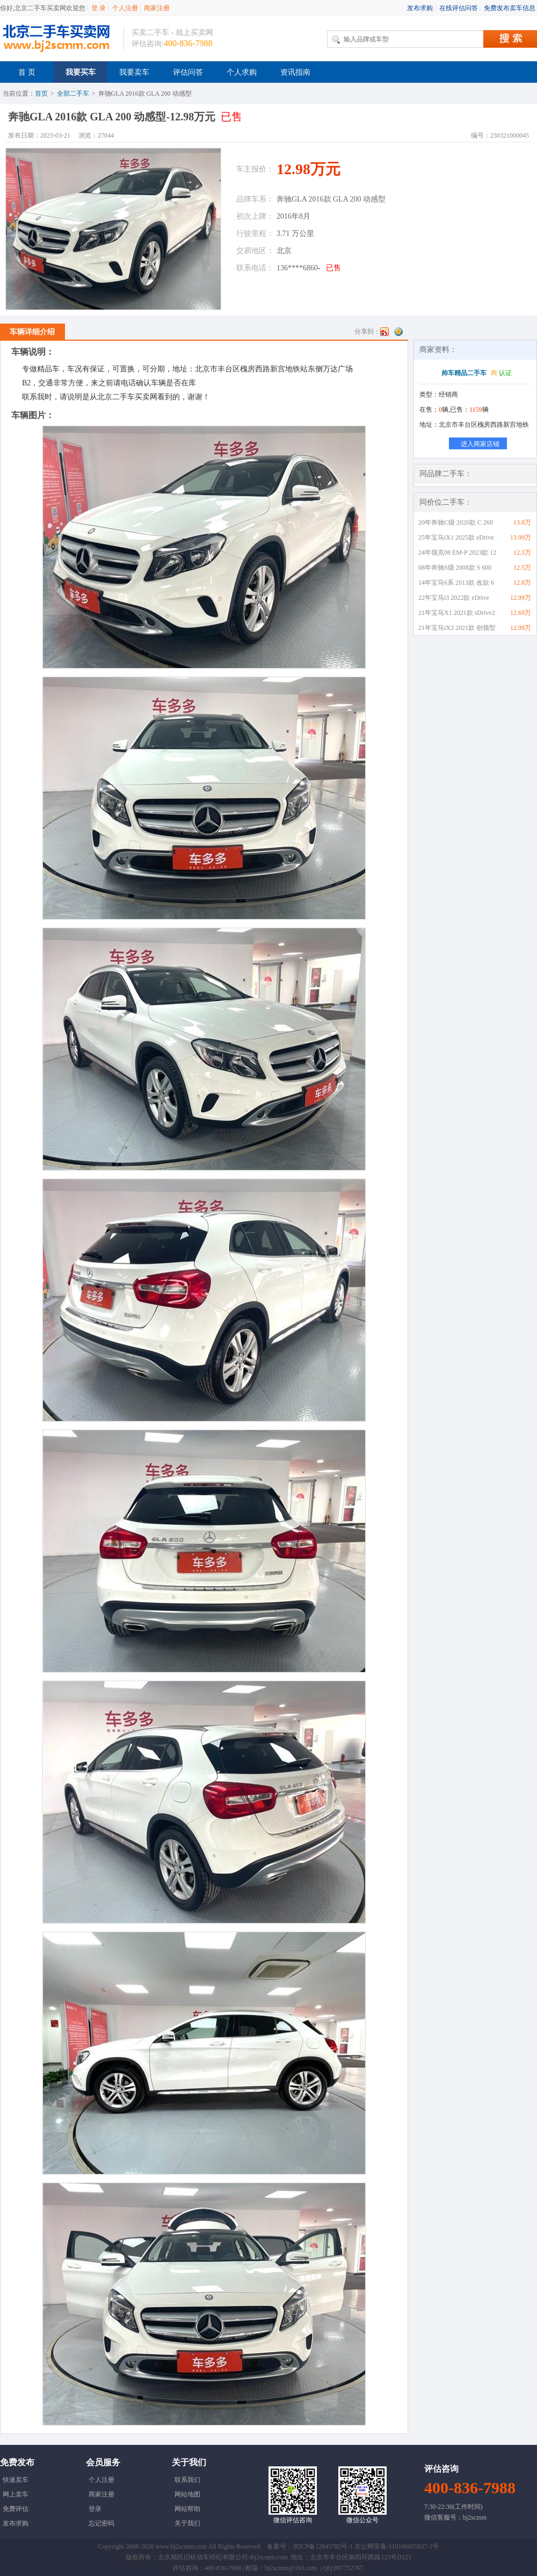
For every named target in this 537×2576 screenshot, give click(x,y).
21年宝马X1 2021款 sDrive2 (456, 612)
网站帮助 (187, 2509)
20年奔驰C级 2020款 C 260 (455, 522)
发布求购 (420, 8)
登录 (95, 2509)
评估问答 (188, 72)
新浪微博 (384, 331)
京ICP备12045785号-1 (323, 2546)
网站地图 (187, 2494)
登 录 (98, 8)
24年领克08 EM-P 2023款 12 (457, 552)
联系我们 (187, 2480)
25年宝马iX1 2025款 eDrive (456, 537)
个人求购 (242, 72)
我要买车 (81, 72)
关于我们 (187, 2523)
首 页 (26, 72)
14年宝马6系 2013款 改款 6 (456, 582)
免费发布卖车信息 (509, 8)
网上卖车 (15, 2494)
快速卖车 (15, 2480)
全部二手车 (73, 93)
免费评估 (15, 2509)
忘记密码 (101, 2523)
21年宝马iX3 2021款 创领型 (457, 628)
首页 (41, 93)
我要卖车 (134, 72)
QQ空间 (398, 331)
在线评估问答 (458, 8)
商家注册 (157, 8)
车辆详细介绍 (32, 332)
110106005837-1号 (414, 2546)
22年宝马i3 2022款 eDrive (453, 597)
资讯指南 (295, 72)
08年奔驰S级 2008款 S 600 (454, 567)
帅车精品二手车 (464, 373)
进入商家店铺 (480, 444)
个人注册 (125, 8)
